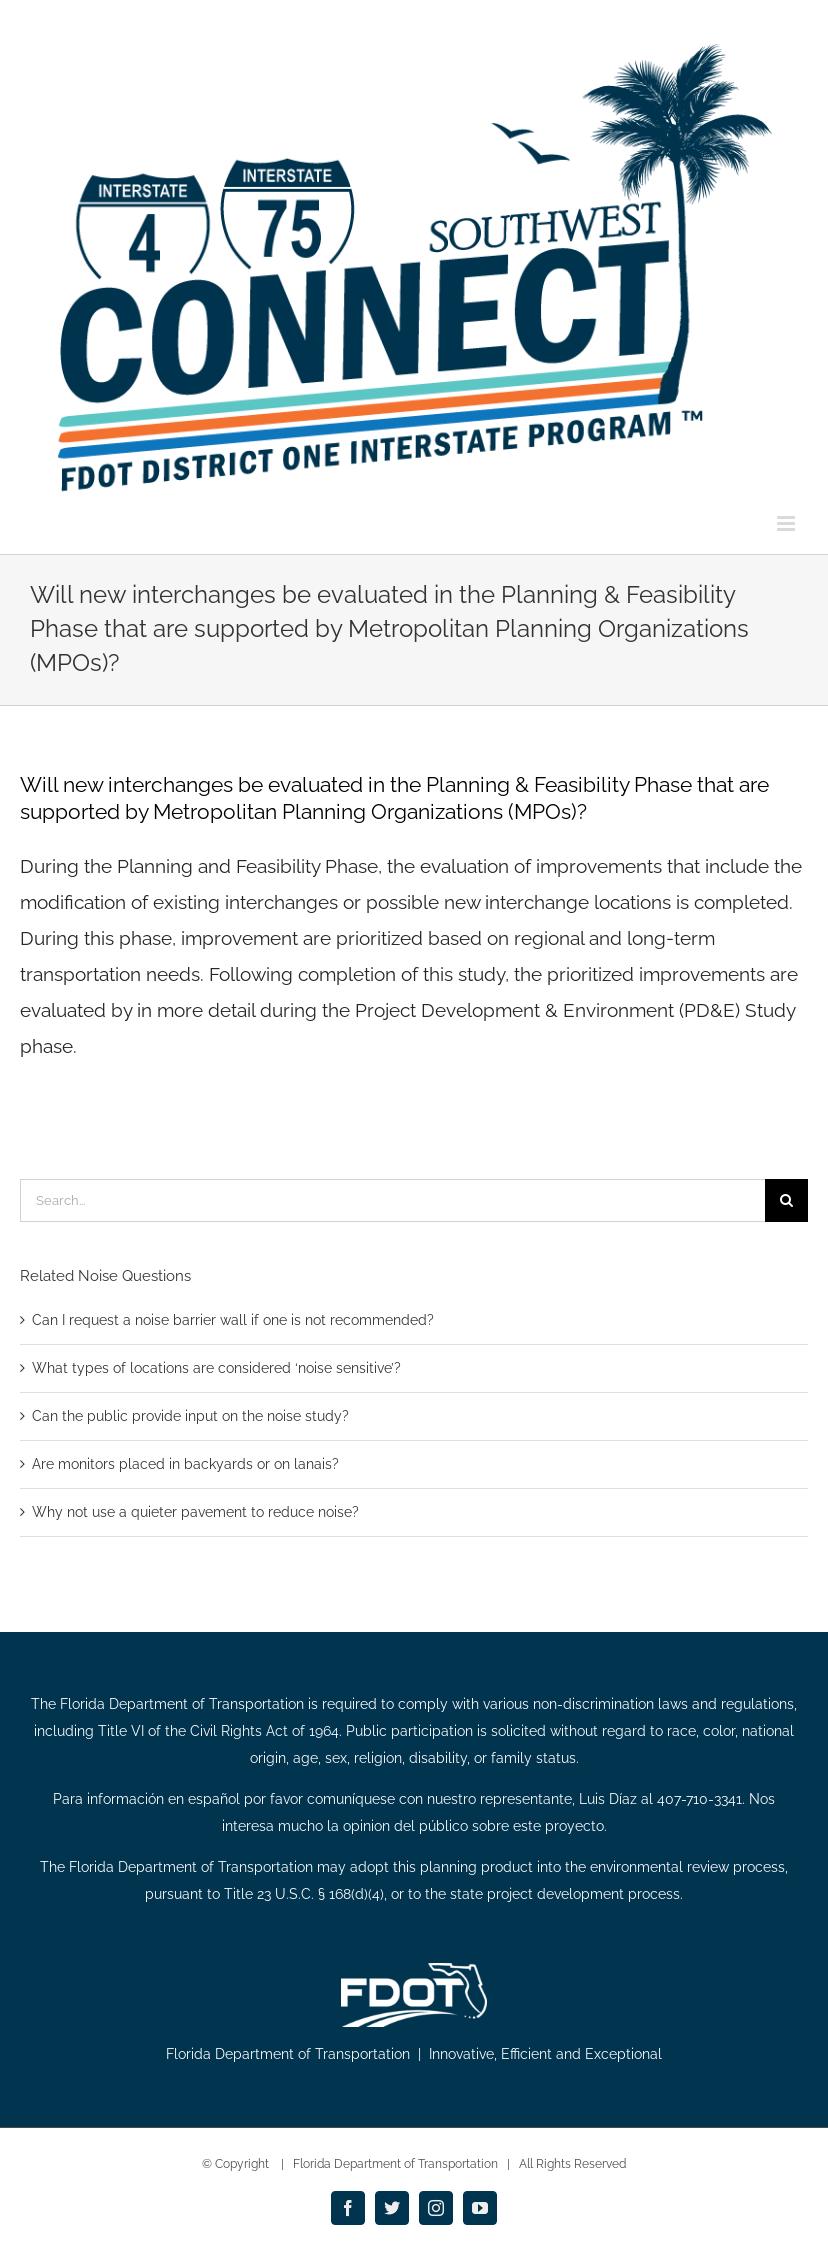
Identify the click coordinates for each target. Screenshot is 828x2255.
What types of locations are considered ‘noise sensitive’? (216, 1368)
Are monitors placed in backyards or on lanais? (185, 1464)
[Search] (786, 1200)
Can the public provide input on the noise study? (190, 1416)
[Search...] (392, 1200)
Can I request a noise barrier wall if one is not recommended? (233, 1320)
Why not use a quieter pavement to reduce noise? (195, 1512)
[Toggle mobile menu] (787, 523)
